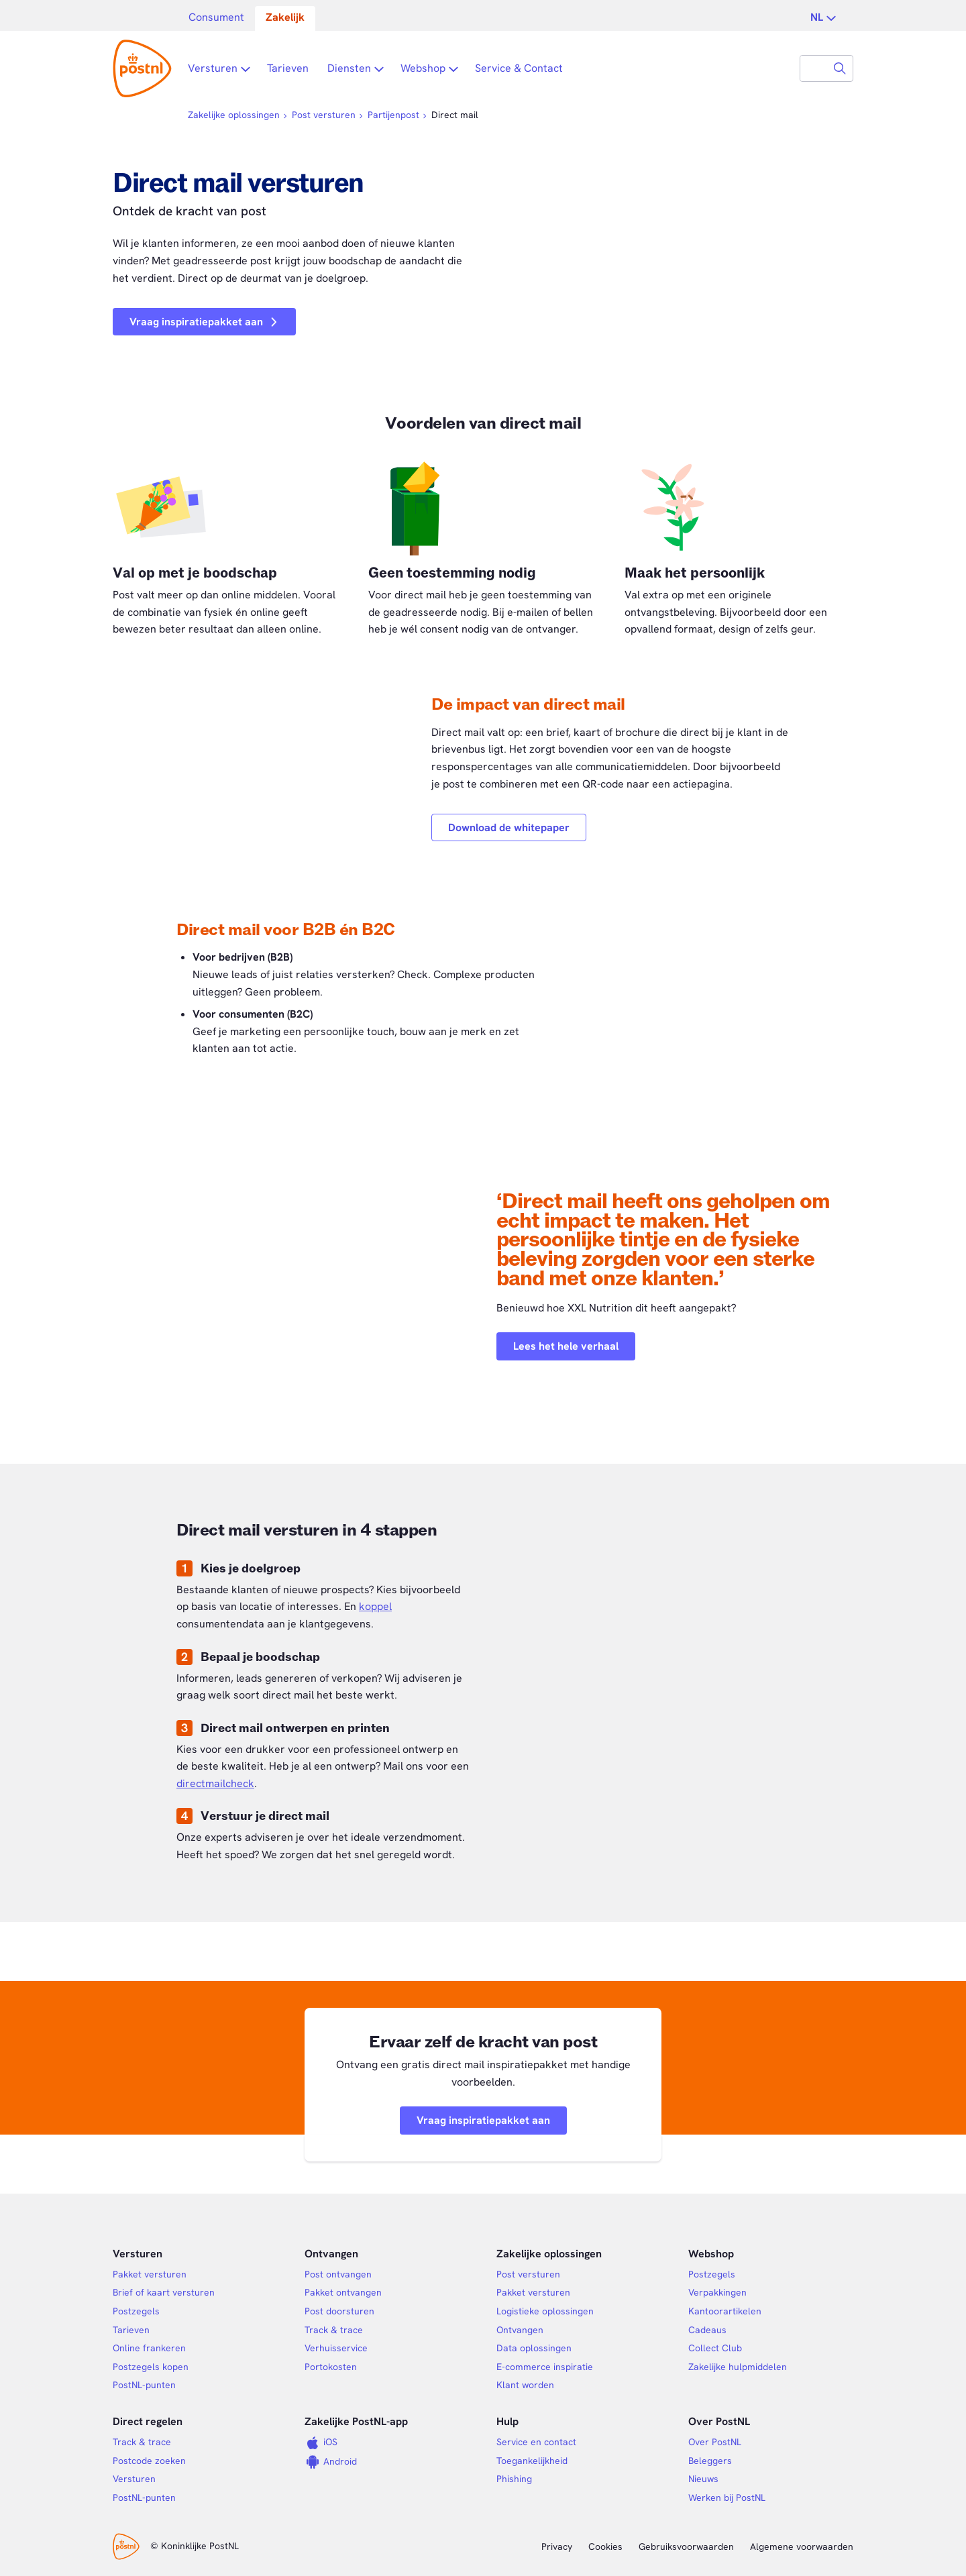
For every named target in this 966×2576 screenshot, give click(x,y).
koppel (375, 1606)
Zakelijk (285, 17)
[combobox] (813, 68)
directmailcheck (215, 1783)
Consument (216, 17)
